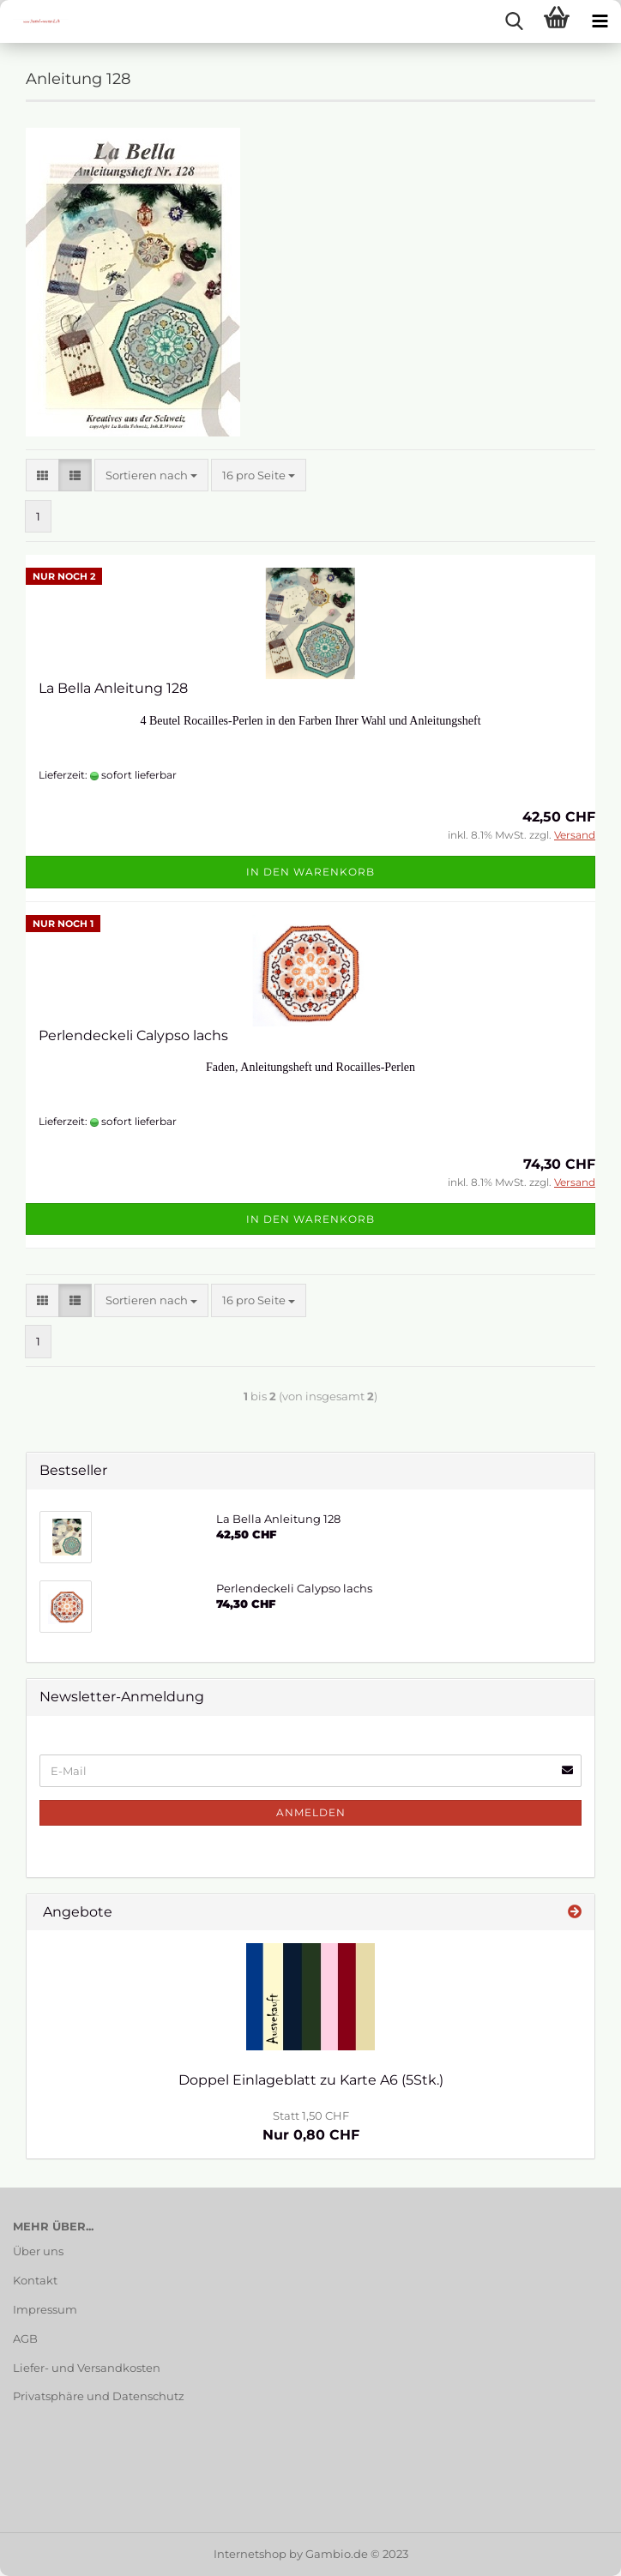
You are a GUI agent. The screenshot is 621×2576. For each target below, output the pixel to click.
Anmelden (311, 1812)
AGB (25, 2338)
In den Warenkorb (310, 871)
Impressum (45, 2309)
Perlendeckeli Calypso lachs (133, 1035)
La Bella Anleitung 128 (113, 688)
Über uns (38, 2251)
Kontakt (35, 2280)
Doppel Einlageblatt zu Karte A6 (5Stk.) (310, 2080)
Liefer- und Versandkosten (86, 2367)
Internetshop (250, 2554)
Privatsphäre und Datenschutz (98, 2396)
